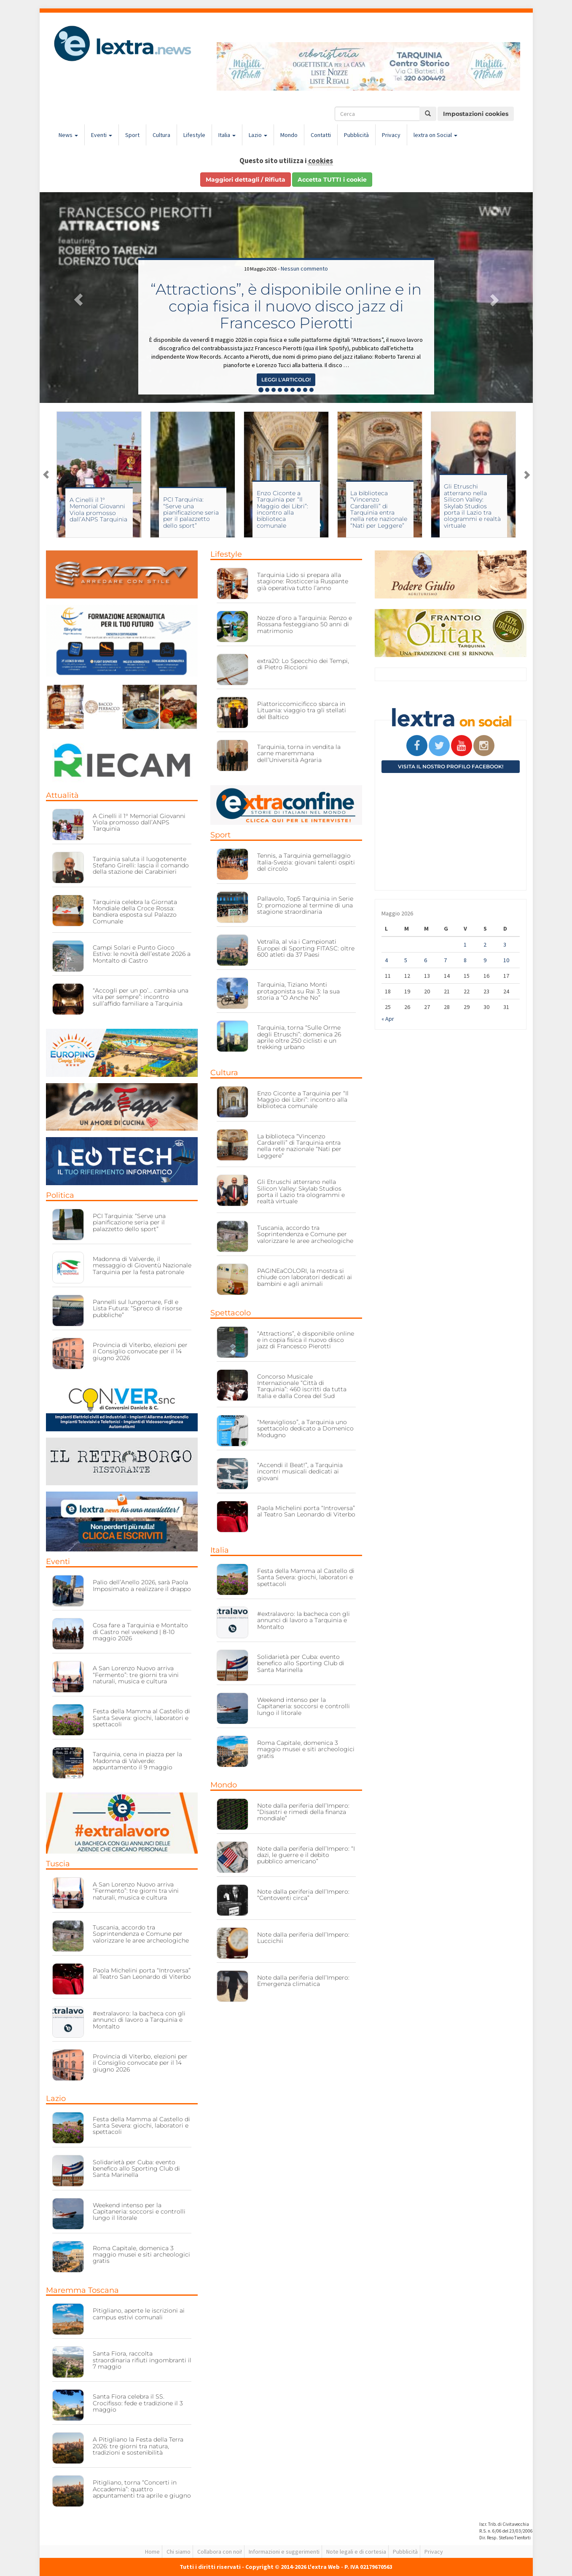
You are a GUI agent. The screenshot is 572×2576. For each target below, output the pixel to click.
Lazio (258, 135)
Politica (60, 1195)
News (68, 135)
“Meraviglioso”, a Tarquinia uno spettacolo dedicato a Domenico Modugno (305, 1428)
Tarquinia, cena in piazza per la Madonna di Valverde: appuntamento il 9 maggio (137, 1760)
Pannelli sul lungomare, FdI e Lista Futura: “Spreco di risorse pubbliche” (137, 1308)
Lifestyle (194, 135)
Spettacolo (230, 1313)
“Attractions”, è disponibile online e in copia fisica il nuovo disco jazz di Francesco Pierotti (286, 306)
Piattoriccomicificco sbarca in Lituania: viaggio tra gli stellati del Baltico (301, 710)
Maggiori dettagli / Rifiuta (245, 179)
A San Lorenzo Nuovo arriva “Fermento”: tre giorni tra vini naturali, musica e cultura (136, 1674)
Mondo (289, 135)
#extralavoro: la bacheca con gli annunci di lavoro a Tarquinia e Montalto (139, 2020)
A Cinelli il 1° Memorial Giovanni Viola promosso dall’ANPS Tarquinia (192, 509)
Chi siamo (178, 2551)
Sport (132, 135)
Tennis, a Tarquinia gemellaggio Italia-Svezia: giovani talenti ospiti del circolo (306, 862)
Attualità (62, 795)
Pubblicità (356, 135)
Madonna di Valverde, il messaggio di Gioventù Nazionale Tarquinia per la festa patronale (142, 1265)
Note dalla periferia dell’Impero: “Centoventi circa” (303, 1895)
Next (526, 474)
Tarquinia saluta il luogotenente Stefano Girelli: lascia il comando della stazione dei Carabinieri (141, 865)
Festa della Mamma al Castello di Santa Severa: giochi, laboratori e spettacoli (141, 1717)
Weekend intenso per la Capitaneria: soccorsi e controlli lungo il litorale (139, 2211)
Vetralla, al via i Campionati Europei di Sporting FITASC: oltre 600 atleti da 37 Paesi (305, 948)
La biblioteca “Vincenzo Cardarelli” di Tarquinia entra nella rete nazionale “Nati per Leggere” (472, 509)
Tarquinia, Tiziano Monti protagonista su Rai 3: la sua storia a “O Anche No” (298, 991)
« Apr (387, 1018)
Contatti (321, 135)
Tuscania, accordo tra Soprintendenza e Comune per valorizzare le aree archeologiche (141, 1934)
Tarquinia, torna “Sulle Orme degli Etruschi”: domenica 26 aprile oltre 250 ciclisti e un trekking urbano (299, 1037)
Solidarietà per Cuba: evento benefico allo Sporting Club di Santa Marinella (136, 2168)
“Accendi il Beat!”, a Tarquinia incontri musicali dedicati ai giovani (300, 1471)
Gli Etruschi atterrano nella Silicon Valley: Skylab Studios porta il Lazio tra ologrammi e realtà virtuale (301, 1191)
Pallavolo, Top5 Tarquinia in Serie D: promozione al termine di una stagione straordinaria (305, 905)
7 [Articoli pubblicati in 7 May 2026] (445, 960)
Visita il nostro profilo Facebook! (450, 766)
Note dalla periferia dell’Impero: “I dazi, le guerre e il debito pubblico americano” (306, 1855)
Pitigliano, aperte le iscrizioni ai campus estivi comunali (139, 2314)
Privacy (391, 135)
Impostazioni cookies (475, 114)
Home (152, 2551)
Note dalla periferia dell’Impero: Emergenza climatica (303, 1981)
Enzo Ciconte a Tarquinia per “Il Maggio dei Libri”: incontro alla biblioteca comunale (376, 509)
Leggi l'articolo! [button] (286, 379)
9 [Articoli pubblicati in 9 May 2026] (484, 960)
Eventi (101, 135)
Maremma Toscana (82, 2290)
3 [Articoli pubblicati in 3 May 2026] (504, 944)
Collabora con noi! (219, 2551)
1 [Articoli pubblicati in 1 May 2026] (465, 944)
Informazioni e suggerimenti (284, 2551)
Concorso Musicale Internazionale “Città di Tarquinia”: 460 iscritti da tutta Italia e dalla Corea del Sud (301, 1386)
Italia (227, 135)
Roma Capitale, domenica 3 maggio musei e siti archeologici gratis (141, 2254)
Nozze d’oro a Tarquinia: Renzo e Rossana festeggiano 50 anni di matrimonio (304, 624)
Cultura (161, 135)
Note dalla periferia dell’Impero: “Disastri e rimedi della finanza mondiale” (303, 1812)
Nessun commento (304, 268)
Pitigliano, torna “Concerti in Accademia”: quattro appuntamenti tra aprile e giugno (142, 2489)
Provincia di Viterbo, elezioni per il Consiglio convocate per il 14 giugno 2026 (140, 1351)
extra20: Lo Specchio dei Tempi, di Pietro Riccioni (303, 664)
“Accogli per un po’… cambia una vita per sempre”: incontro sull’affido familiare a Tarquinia (140, 997)
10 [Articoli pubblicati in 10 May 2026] (506, 960)
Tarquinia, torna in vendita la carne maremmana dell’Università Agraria (299, 753)
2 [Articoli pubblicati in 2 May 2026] (484, 944)
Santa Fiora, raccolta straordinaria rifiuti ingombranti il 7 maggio (142, 2360)
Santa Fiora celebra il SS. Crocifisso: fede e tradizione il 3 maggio (138, 2403)
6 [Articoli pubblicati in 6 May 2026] (425, 960)
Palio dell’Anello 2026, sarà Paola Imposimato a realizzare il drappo (142, 1585)
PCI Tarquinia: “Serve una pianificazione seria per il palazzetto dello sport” (284, 512)
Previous (46, 474)
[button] (77, 297)
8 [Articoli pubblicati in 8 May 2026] (465, 960)
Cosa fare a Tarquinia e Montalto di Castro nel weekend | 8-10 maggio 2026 (140, 1631)
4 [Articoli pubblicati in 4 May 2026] (386, 960)
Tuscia (58, 1863)
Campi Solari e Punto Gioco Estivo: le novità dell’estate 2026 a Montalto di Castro (98, 512)
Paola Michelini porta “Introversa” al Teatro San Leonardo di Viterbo (142, 1973)
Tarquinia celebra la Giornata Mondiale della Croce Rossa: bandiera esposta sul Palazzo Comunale (135, 911)
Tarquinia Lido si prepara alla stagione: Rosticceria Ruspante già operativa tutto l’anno (302, 581)
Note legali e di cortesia (356, 2551)
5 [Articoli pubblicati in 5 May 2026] (405, 960)
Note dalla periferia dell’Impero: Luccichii (303, 1938)
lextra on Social (435, 135)
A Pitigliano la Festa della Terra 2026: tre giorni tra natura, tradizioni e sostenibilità (138, 2446)
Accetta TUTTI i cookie (332, 179)
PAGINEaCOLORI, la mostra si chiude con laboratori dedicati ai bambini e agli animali (304, 1277)
